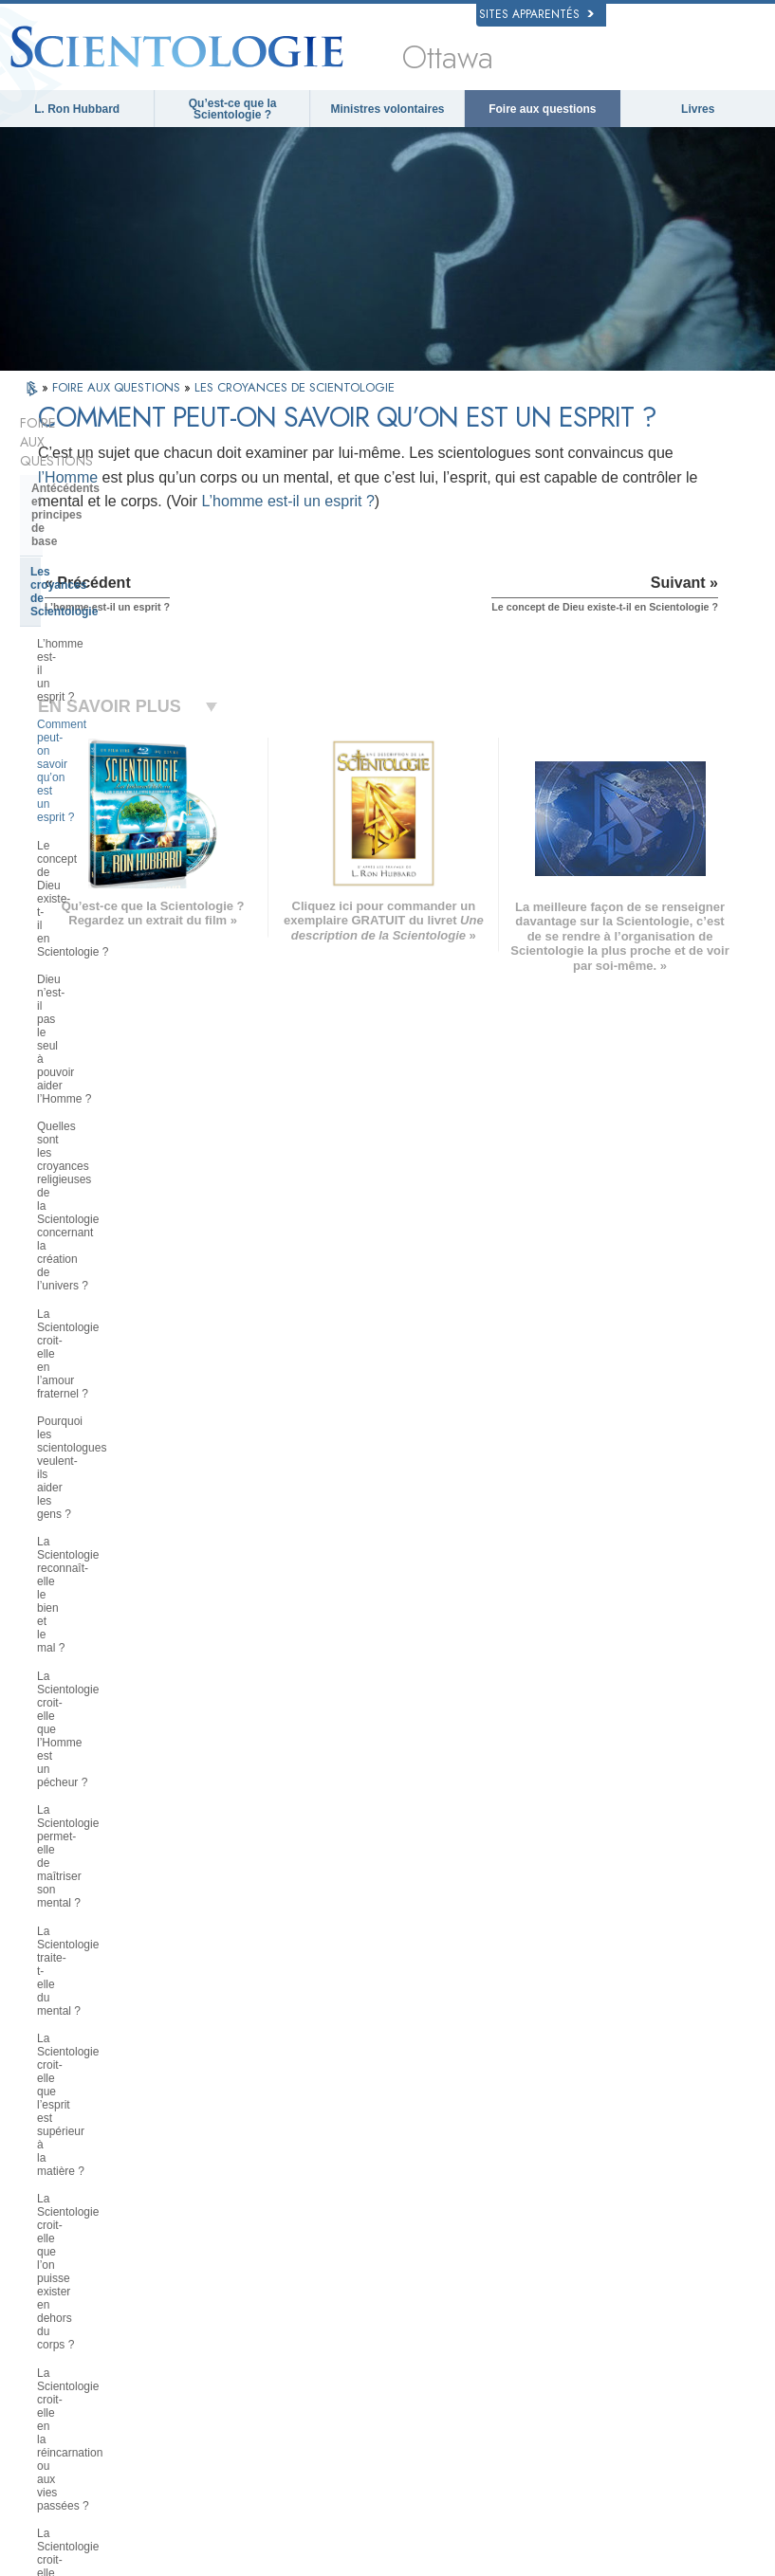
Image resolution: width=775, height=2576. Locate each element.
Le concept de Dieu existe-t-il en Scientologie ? (118, 588)
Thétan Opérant (73, 1673)
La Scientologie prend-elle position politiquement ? (124, 1175)
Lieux (379, 2349)
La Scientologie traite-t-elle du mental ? (112, 944)
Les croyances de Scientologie (113, 480)
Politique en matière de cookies (462, 2567)
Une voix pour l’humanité (424, 2221)
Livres (697, 109)
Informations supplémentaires (435, 2312)
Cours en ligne (400, 2294)
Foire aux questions (542, 109)
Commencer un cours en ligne (630, 2262)
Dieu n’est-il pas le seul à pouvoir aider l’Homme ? (120, 629)
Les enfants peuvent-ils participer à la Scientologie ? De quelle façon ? (125, 1217)
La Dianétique (593, 2189)
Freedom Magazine (606, 2344)
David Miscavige (599, 2244)
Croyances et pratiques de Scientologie (428, 2195)
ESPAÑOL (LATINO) (235, 2240)
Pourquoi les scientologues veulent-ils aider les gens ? (105, 779)
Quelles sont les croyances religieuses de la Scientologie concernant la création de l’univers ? (110, 683)
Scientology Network (608, 2207)
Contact (385, 2331)
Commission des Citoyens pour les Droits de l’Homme (633, 2483)
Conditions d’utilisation (596, 2567)
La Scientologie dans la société (115, 2001)
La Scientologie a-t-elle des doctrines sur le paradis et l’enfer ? (124, 1340)
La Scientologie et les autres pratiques (108, 1808)
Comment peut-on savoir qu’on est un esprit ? (124, 547)
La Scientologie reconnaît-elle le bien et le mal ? (118, 820)
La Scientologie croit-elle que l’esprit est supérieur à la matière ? (124, 985)
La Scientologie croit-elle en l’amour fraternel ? (106, 738)
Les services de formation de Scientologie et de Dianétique (110, 1567)
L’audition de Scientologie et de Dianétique (116, 1609)
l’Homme (516, 504)
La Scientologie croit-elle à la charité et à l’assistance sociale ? (120, 1135)
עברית (65, 2260)
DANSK (66, 2221)
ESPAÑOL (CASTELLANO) (251, 2258)
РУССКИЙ (73, 2299)
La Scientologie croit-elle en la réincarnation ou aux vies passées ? (113, 1087)
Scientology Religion (608, 2226)
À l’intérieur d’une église (97, 1731)
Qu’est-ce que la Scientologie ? (233, 109)
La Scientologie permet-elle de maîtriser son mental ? (114, 902)
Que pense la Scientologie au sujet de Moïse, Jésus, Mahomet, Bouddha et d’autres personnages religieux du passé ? (124, 1394)
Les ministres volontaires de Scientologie (625, 2287)
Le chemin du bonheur (612, 2362)
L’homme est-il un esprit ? (429, 553)
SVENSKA (212, 2221)
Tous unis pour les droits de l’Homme (624, 2419)
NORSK (206, 2203)
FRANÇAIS (74, 2240)
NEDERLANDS (84, 2336)
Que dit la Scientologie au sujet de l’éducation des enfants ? (115, 1258)
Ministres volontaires (387, 109)
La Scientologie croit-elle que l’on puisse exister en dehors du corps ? (120, 1032)
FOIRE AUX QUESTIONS (118, 387)
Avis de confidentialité (330, 2567)
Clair (44, 1645)
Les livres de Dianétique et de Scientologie (111, 1524)
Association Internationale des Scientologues (630, 2319)
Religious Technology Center (109, 1902)
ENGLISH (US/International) (113, 2185)
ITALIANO (211, 2295)
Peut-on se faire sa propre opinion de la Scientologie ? (123, 1300)
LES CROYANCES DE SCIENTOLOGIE (294, 387)
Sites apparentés (536, 14)
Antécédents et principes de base (121, 450)
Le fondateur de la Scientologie (115, 1447)
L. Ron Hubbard (77, 109)
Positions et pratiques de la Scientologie (105, 1766)
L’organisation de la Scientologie (120, 1844)
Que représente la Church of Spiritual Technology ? (107, 1937)
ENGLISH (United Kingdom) (113, 2203)
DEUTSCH (73, 2354)
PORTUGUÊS (220, 2313)
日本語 (64, 2281)
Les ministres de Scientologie (111, 1701)
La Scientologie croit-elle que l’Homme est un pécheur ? (110, 862)
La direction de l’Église (93, 1872)
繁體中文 (69, 2317)
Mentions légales (697, 2567)
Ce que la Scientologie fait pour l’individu (116, 1483)
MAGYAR (210, 2185)
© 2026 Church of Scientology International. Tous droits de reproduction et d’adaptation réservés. (263, 2556)
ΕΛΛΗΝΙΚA (214, 2276)
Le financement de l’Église (103, 1972)
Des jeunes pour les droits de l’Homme (628, 2451)
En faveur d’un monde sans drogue (624, 2387)
